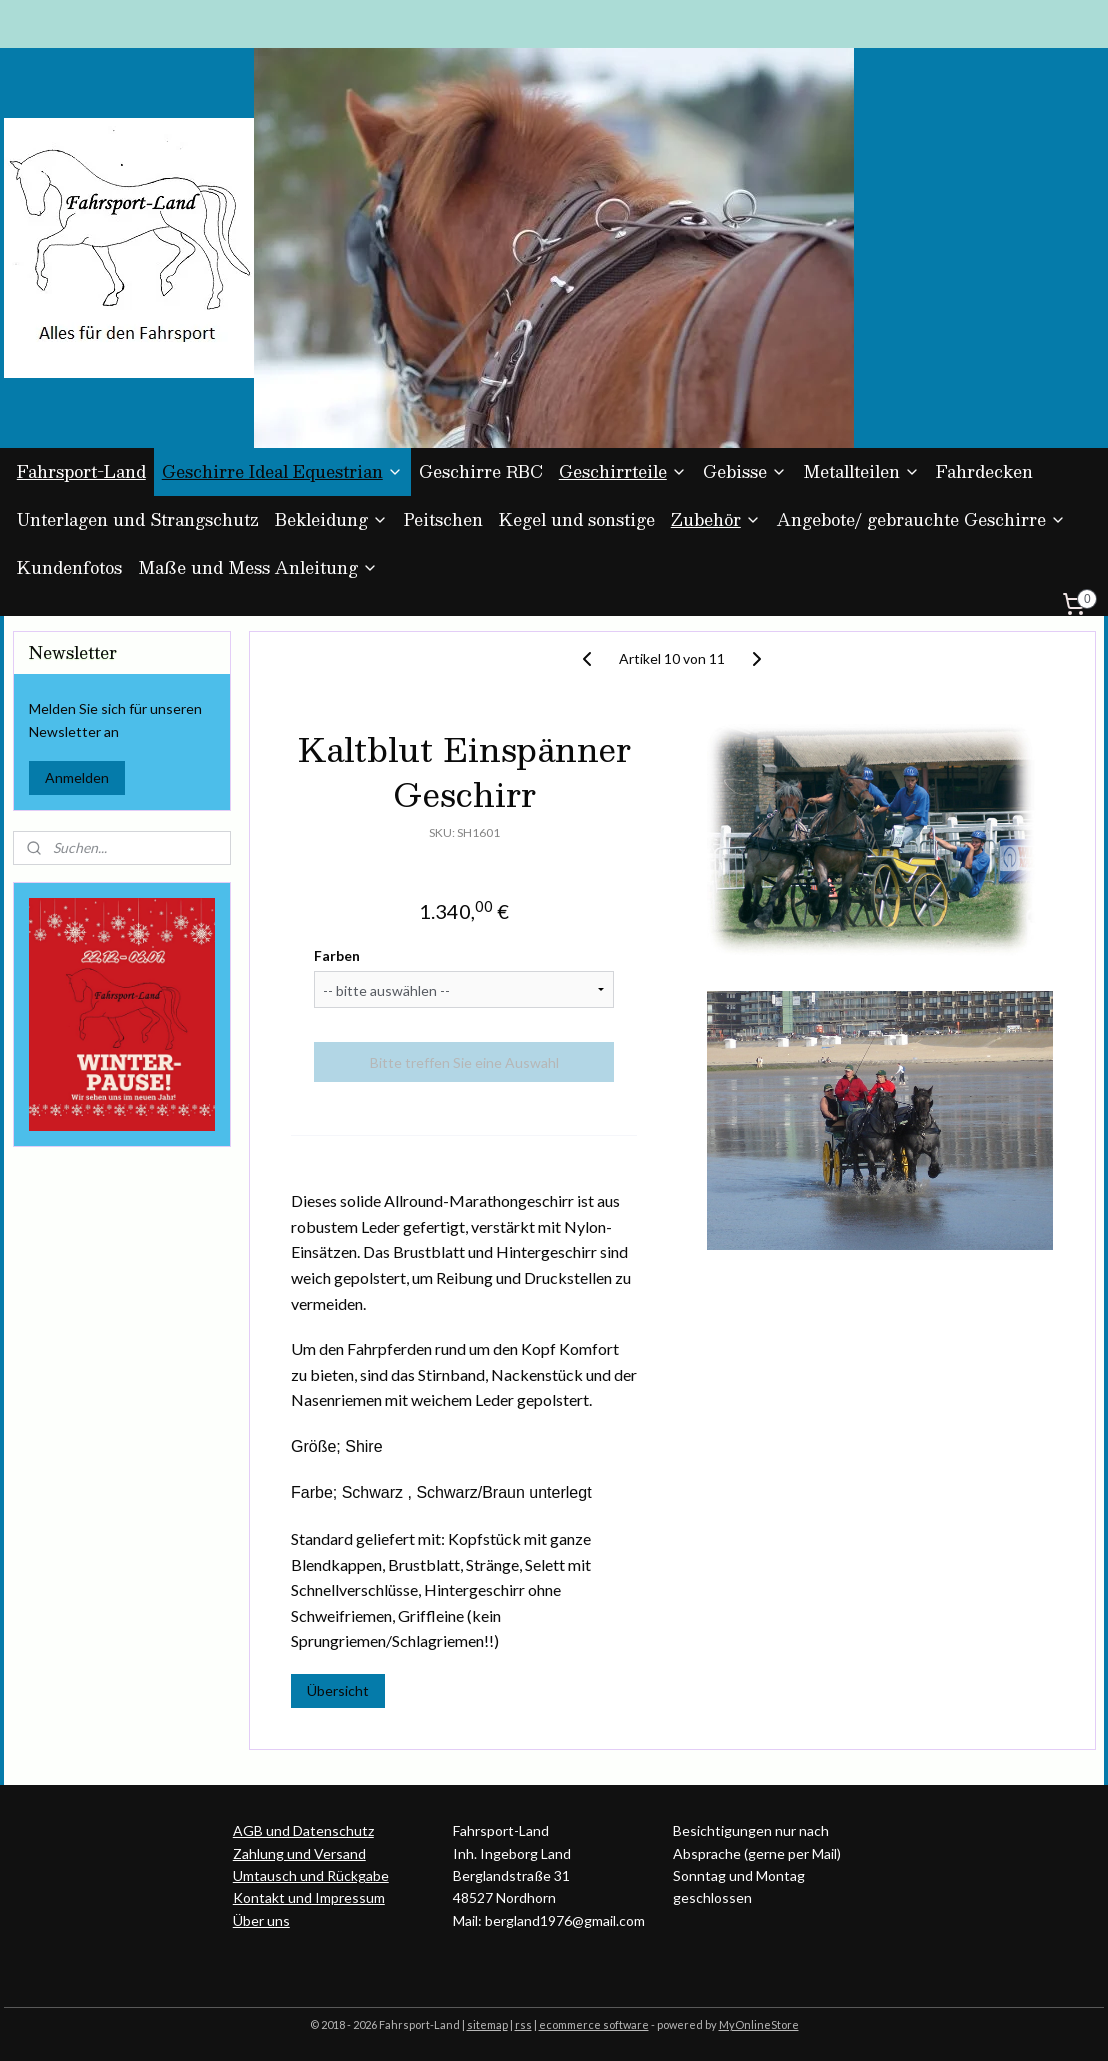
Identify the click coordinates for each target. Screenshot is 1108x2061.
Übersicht (338, 1690)
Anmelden (77, 777)
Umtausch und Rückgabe (311, 1875)
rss (523, 2024)
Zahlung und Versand (299, 1853)
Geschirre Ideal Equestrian (282, 471)
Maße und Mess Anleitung (258, 567)
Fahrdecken (984, 471)
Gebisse (745, 471)
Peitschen (443, 519)
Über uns (261, 1920)
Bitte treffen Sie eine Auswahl (463, 1061)
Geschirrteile (623, 471)
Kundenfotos (69, 567)
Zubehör (716, 519)
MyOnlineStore (759, 2024)
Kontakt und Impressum (309, 1897)
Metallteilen (861, 471)
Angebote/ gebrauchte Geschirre (921, 519)
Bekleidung (331, 519)
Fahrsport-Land (81, 471)
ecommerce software (594, 2024)
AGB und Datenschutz (303, 1830)
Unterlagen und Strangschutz (138, 519)
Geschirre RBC (481, 471)
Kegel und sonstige (577, 519)
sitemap (487, 2024)
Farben (337, 954)
